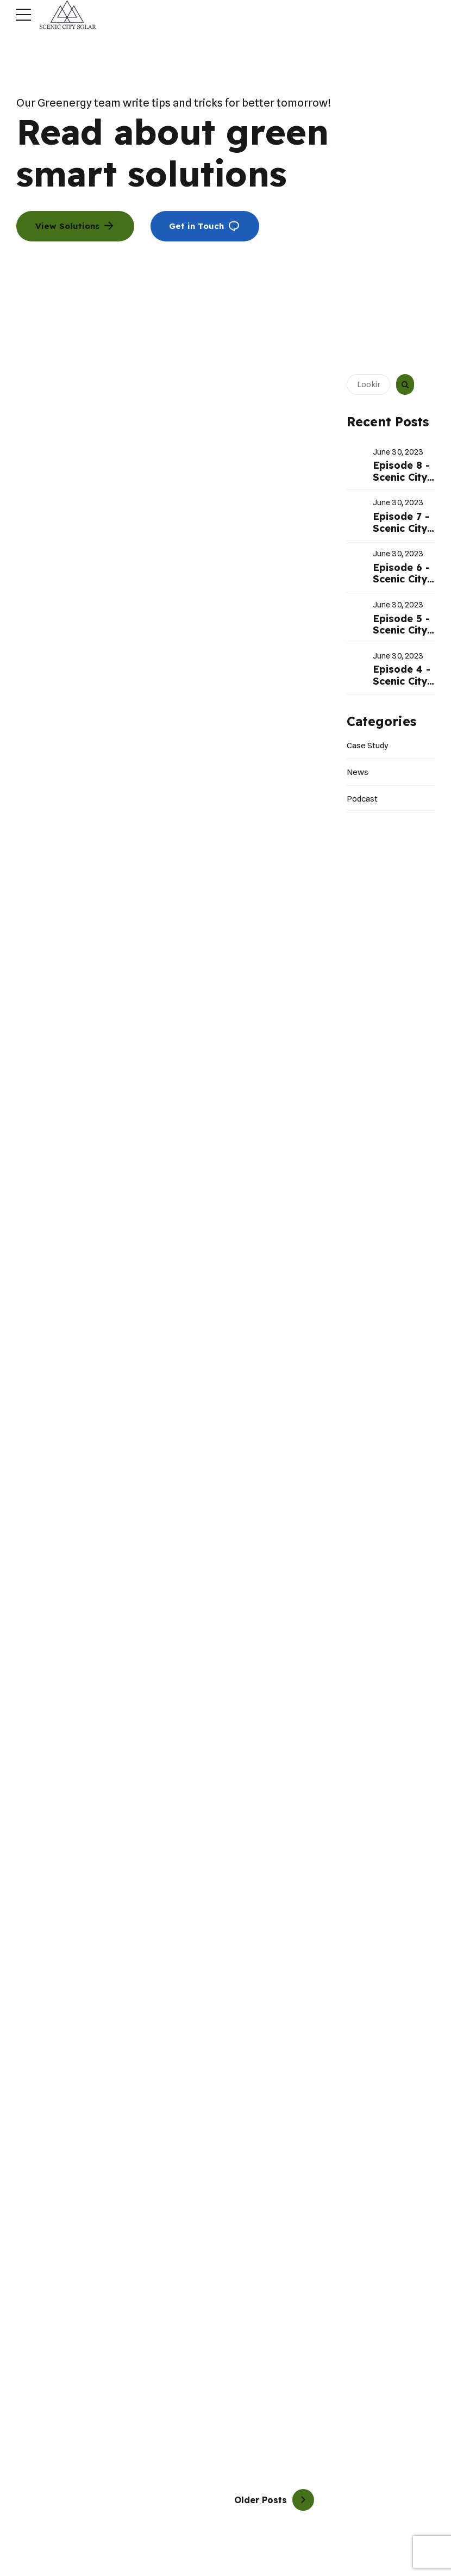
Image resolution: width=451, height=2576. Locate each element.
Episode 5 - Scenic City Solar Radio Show (401, 636)
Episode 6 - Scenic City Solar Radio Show (401, 585)
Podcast (362, 799)
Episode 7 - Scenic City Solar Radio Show (401, 534)
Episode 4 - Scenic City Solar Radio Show (401, 687)
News (357, 772)
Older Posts (260, 2499)
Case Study (368, 745)
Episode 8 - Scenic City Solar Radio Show (401, 483)
